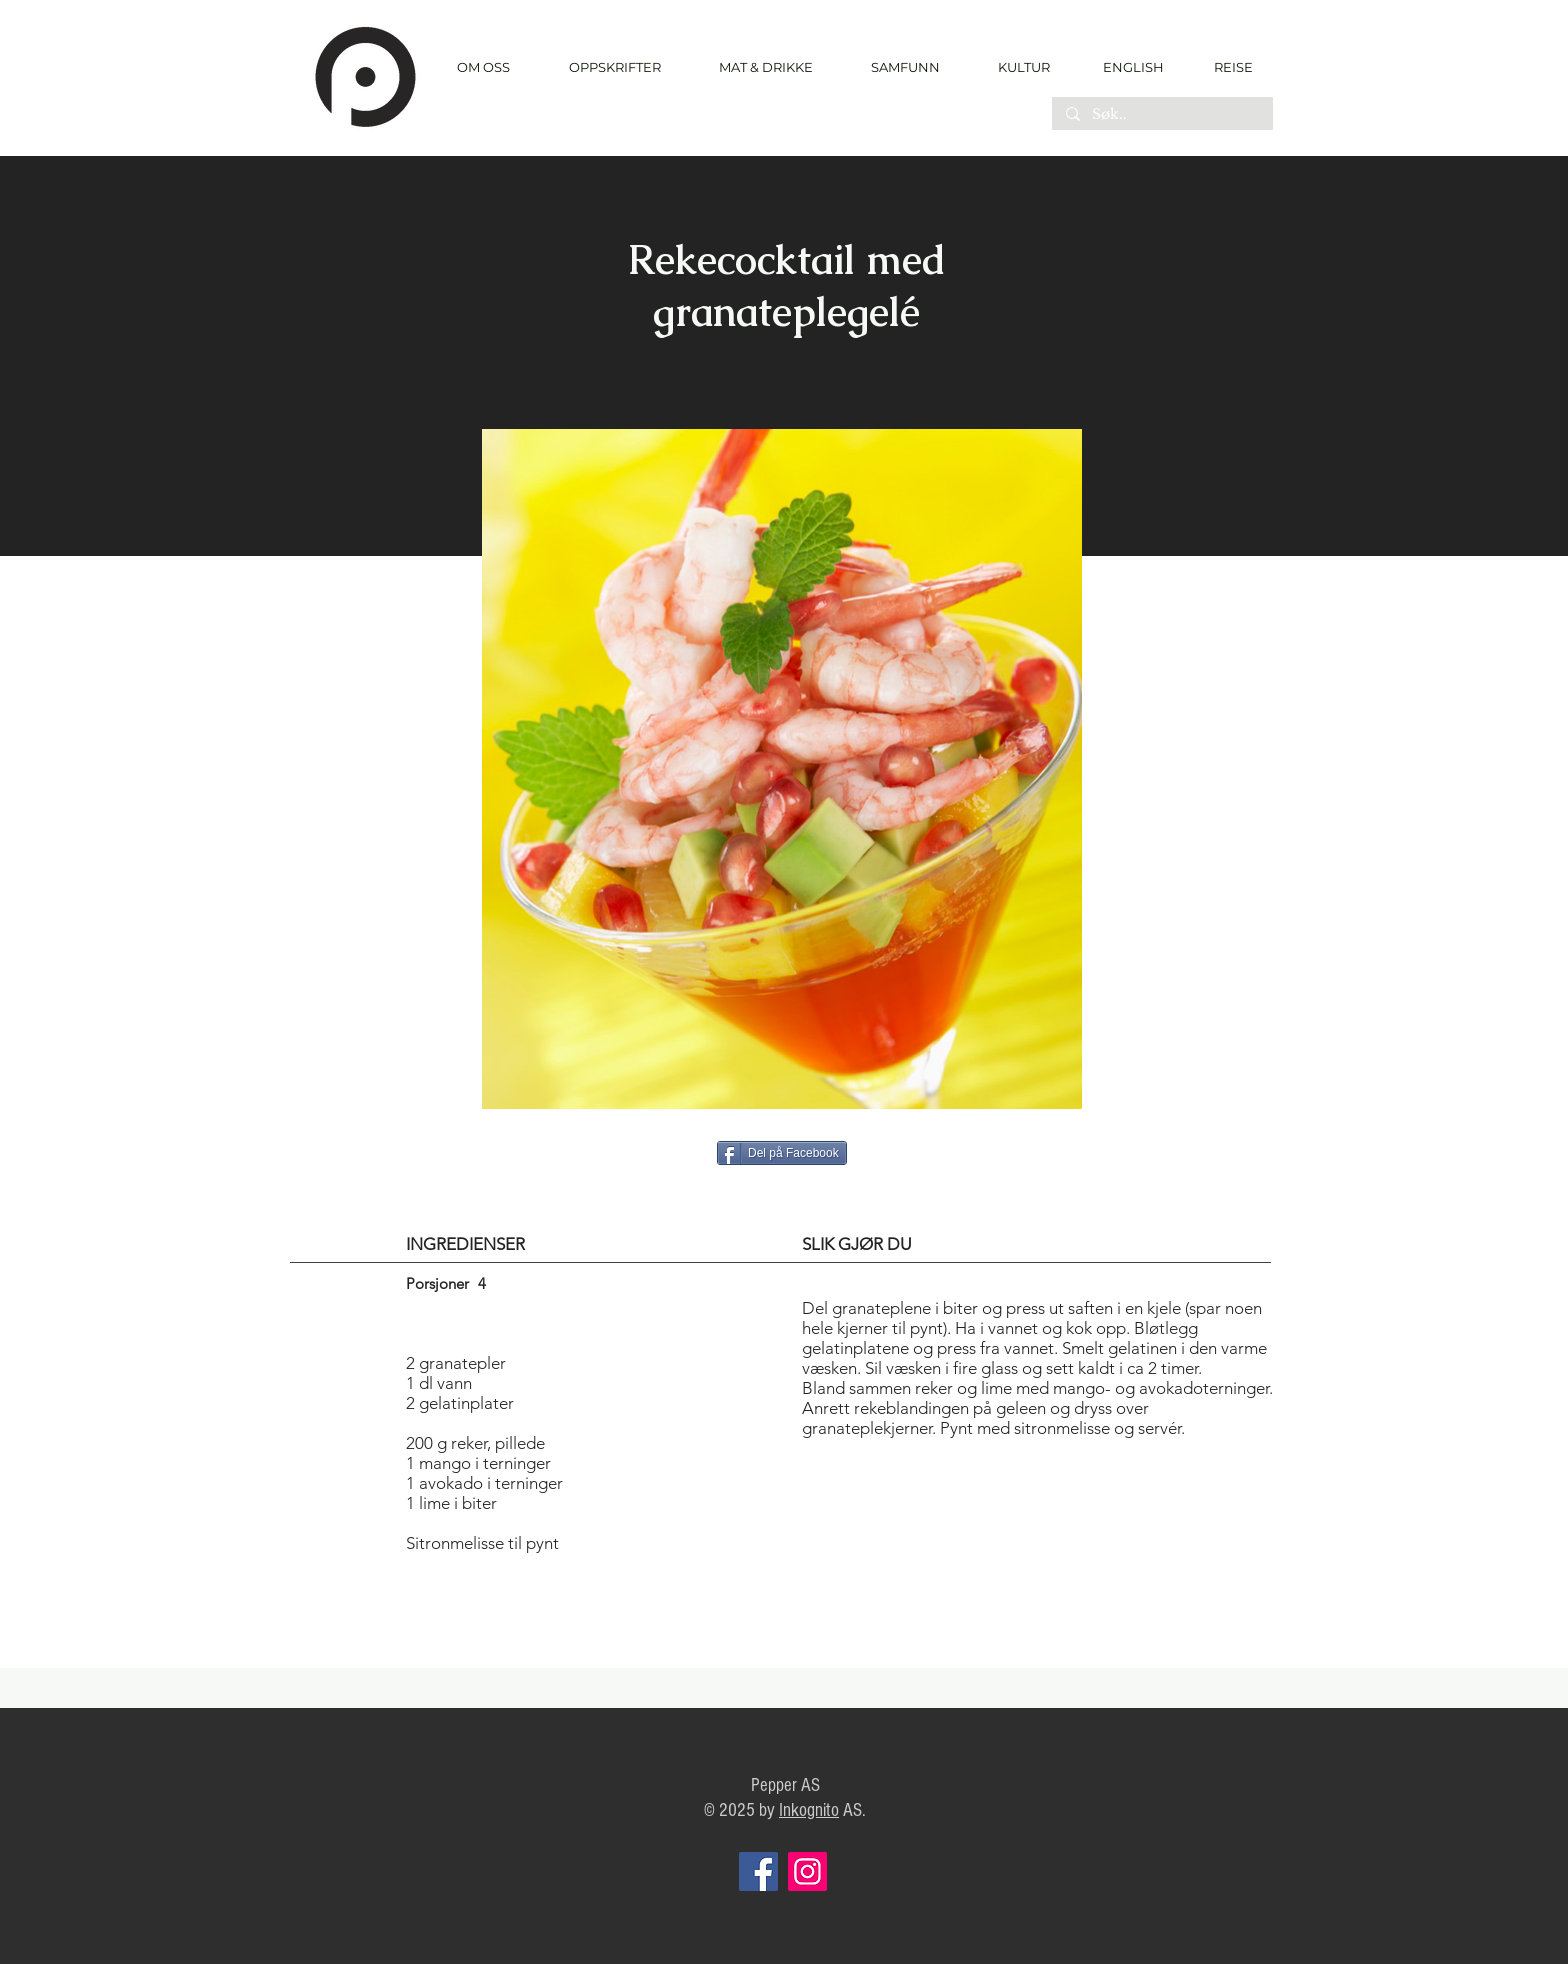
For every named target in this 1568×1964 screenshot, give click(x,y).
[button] (614, 67)
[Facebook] (758, 1871)
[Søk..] (1161, 115)
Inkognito (809, 1810)
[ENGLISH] (1132, 67)
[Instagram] (807, 1871)
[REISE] (1226, 67)
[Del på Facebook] (782, 1153)
